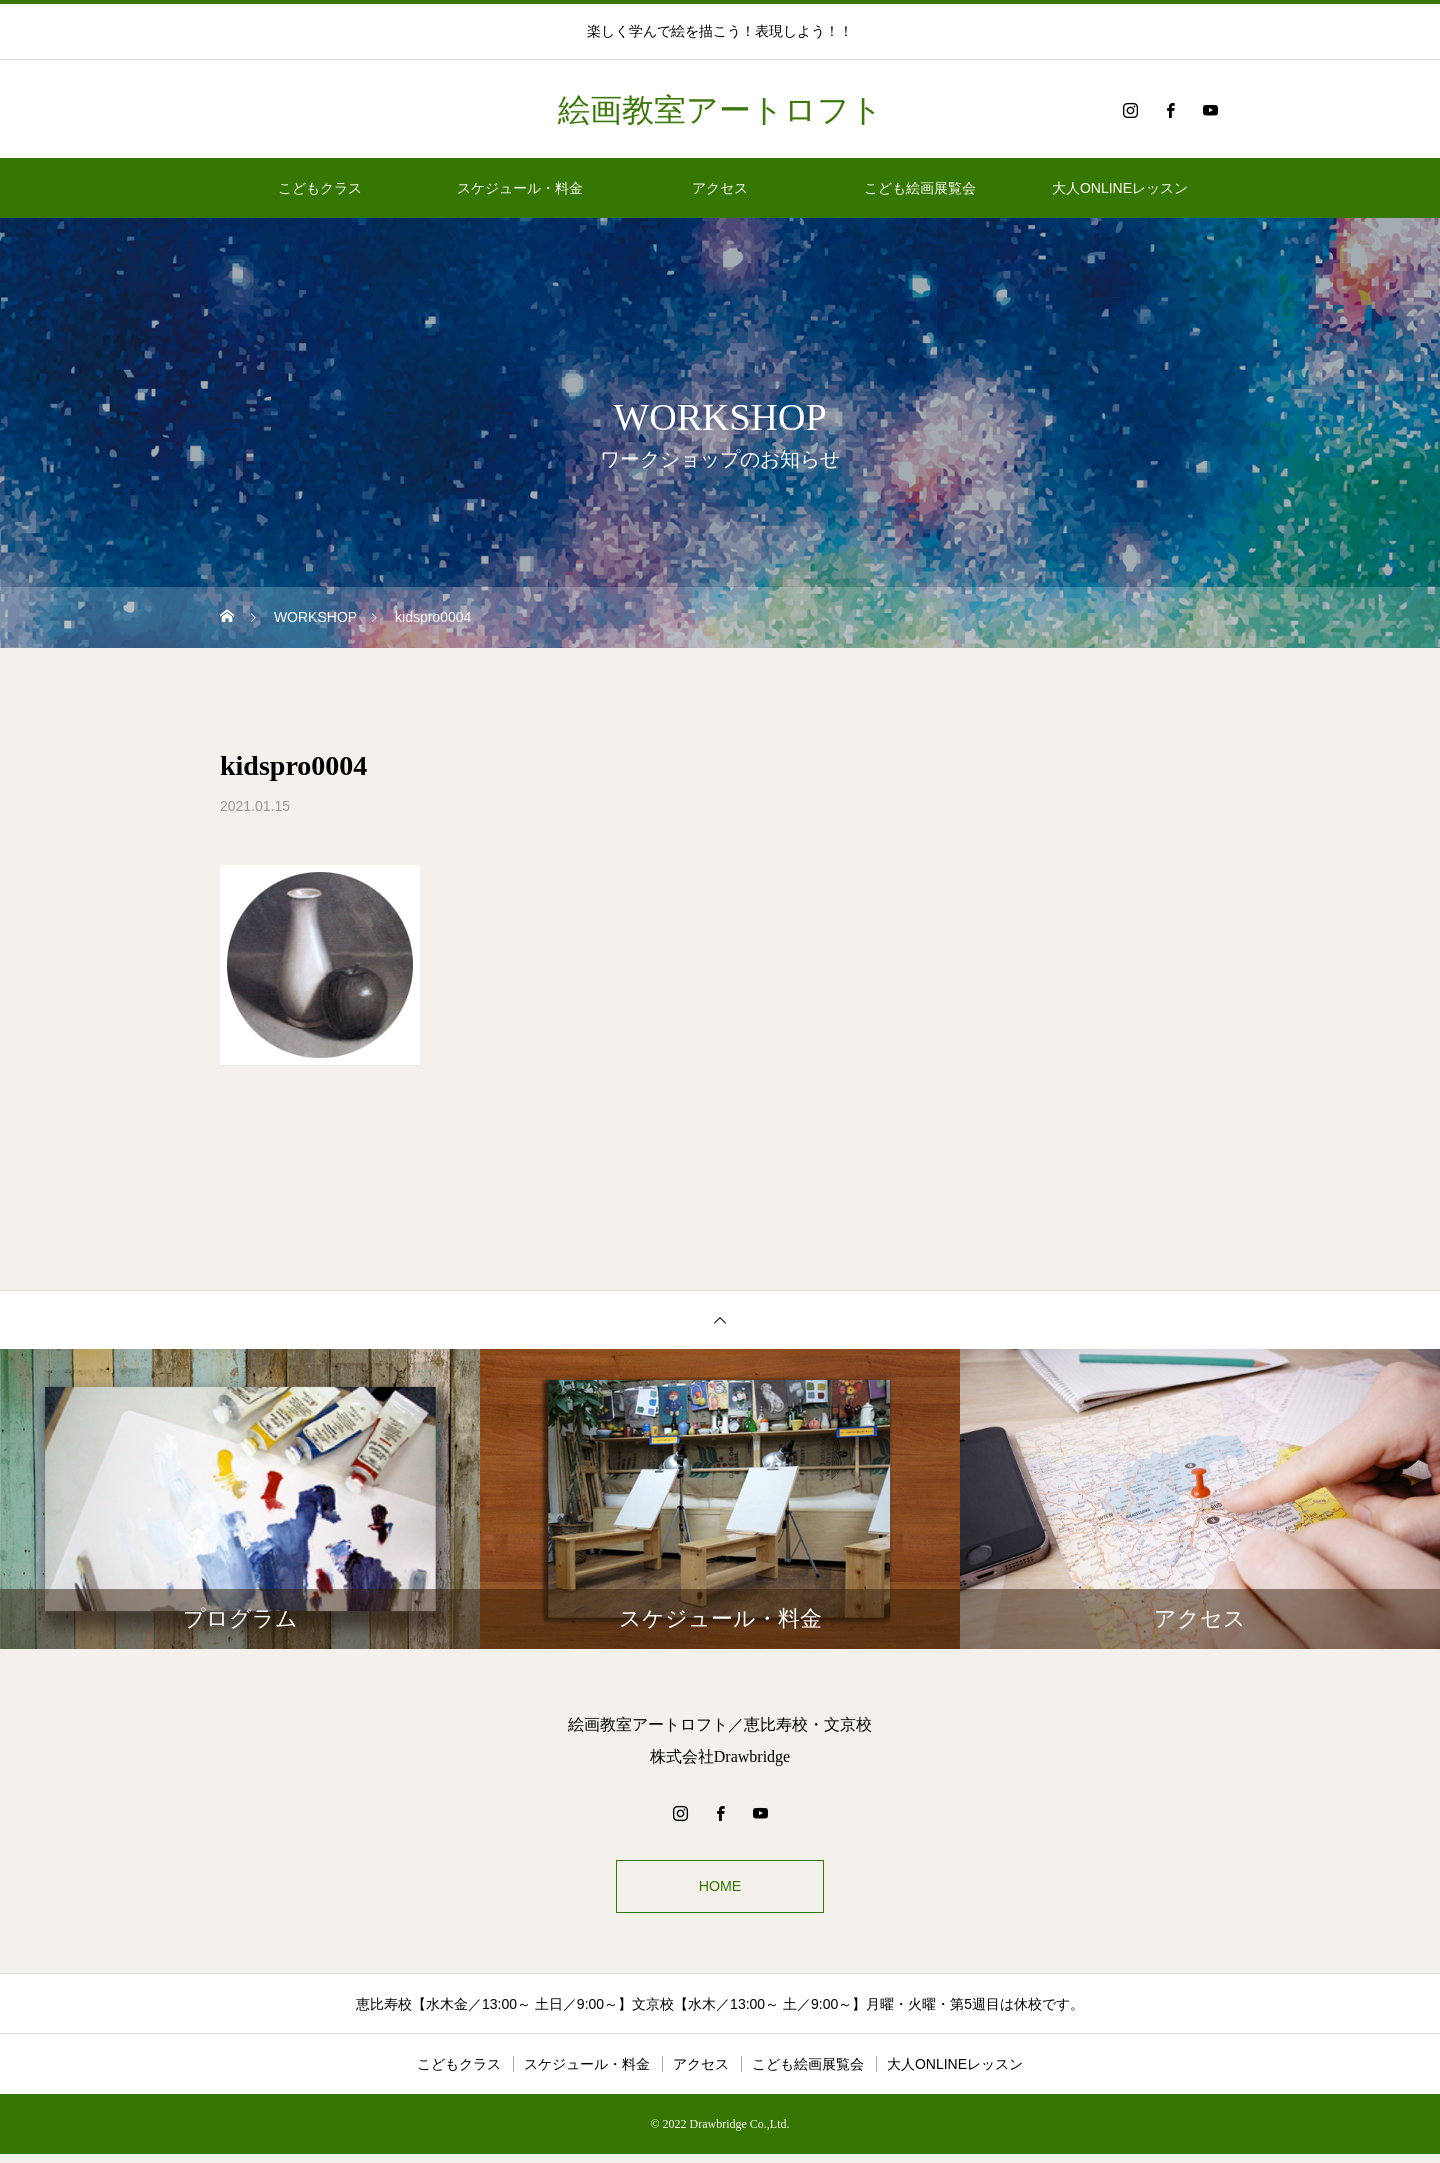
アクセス (720, 188)
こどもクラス (320, 188)
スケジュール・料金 (520, 188)
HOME (720, 1890)
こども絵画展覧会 (920, 188)
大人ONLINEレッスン (1120, 188)
